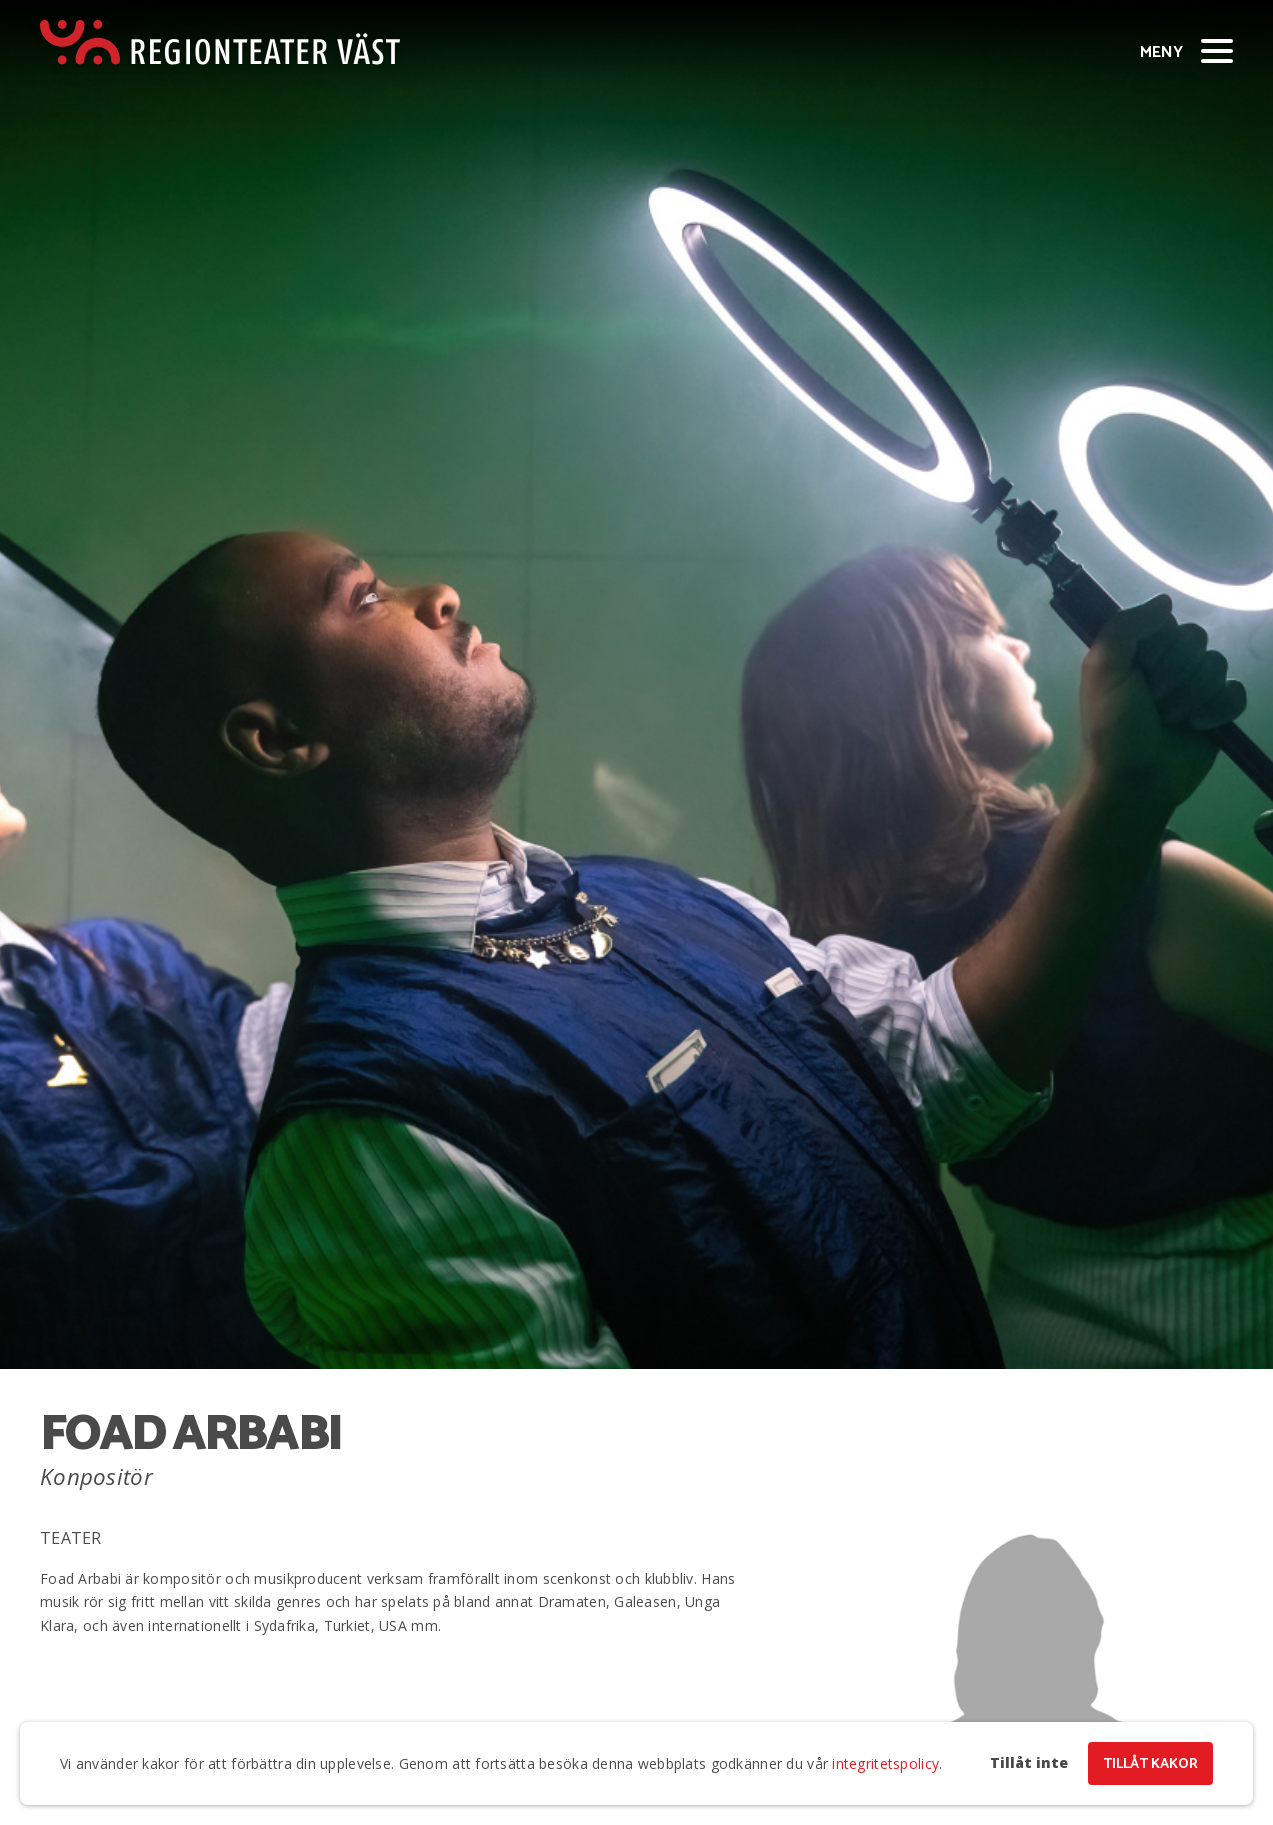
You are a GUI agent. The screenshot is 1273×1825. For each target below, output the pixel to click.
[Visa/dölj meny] (1217, 50)
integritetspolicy (885, 1763)
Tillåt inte (1029, 1763)
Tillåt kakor (1150, 1764)
